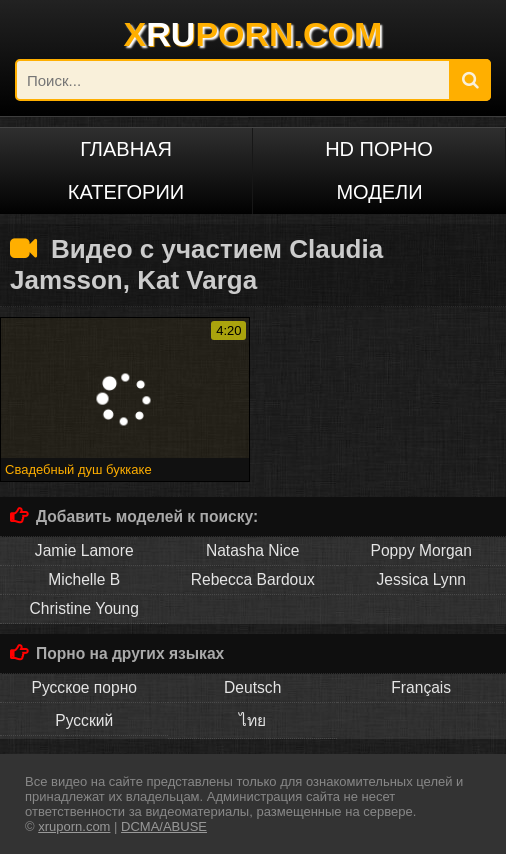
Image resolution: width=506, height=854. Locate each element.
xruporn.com (74, 826)
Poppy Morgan (421, 550)
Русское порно (84, 687)
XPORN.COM (253, 34)
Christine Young (84, 608)
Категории (126, 192)
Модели (379, 192)
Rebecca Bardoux (253, 579)
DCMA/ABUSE (164, 826)
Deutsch (252, 687)
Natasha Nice (253, 550)
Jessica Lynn (421, 579)
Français (421, 687)
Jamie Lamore (84, 550)
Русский (84, 720)
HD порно (379, 149)
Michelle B (84, 579)
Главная (126, 149)
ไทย (252, 720)
